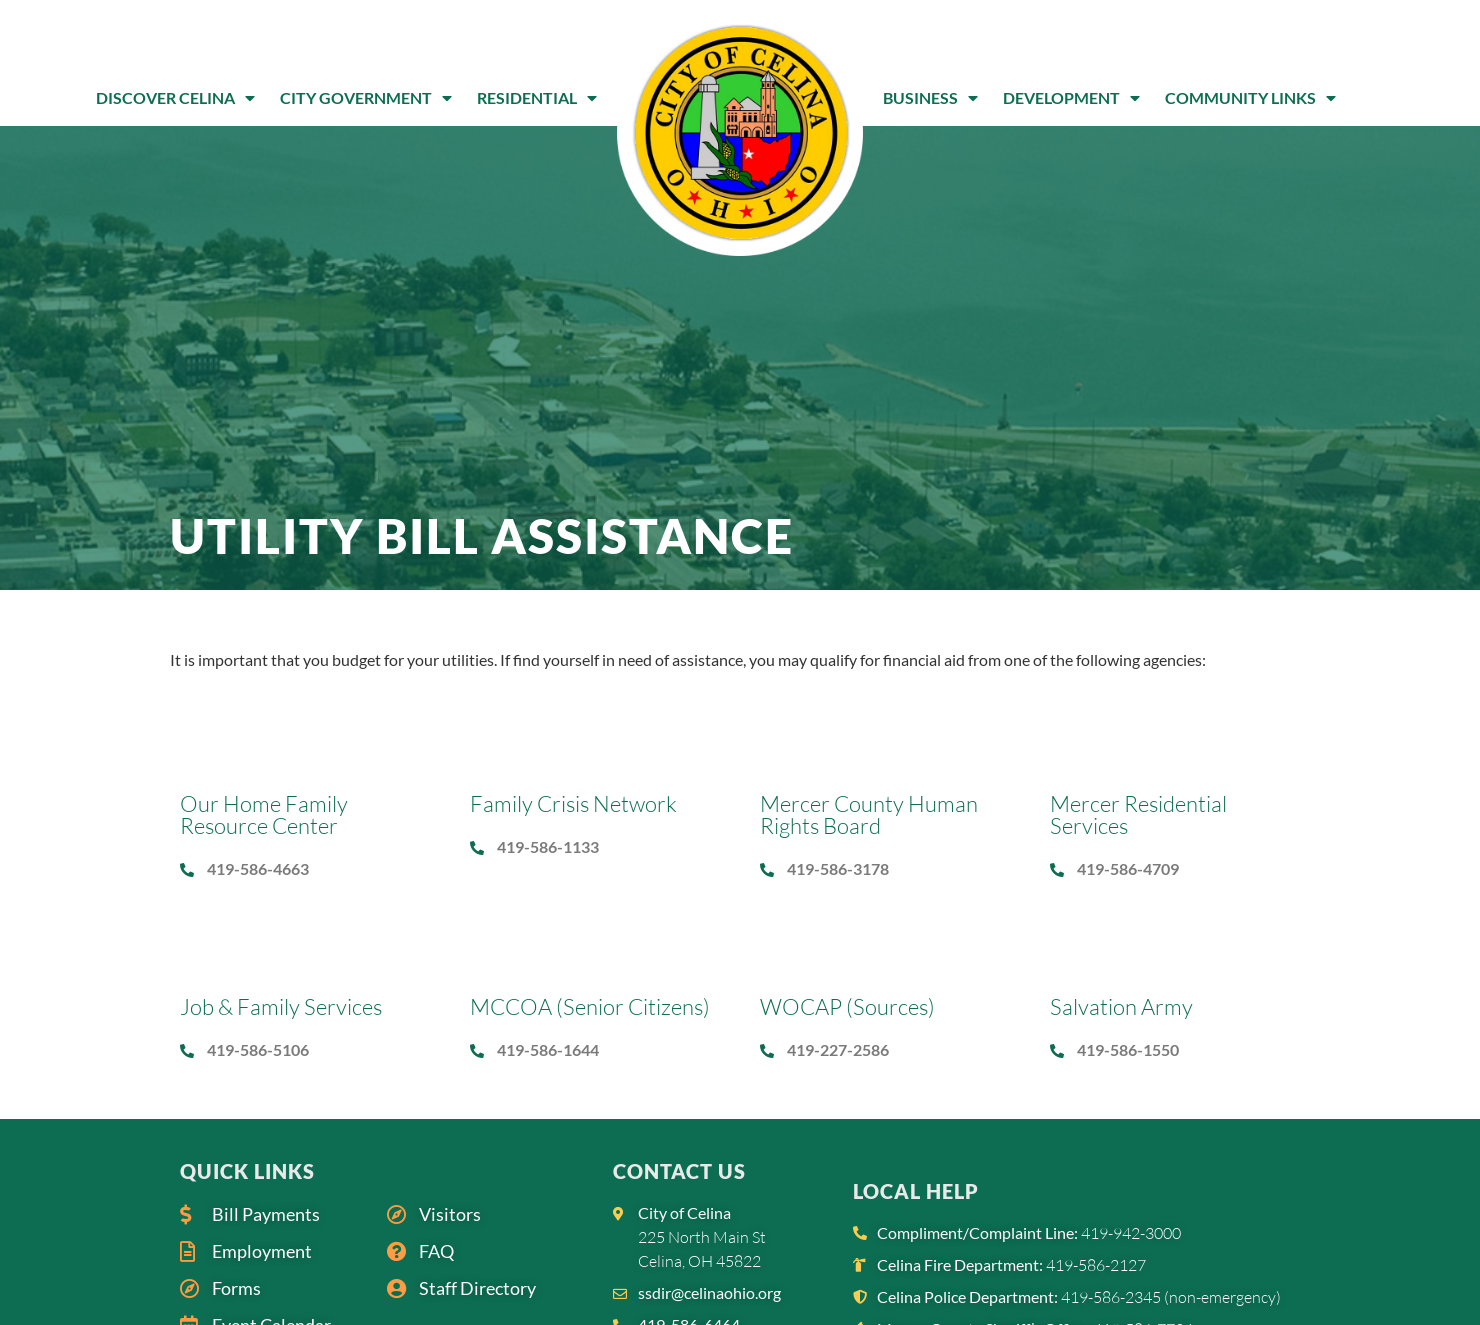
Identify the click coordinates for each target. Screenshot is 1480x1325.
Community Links (1250, 98)
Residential (537, 98)
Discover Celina (175, 98)
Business (930, 98)
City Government (366, 98)
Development (1071, 98)
